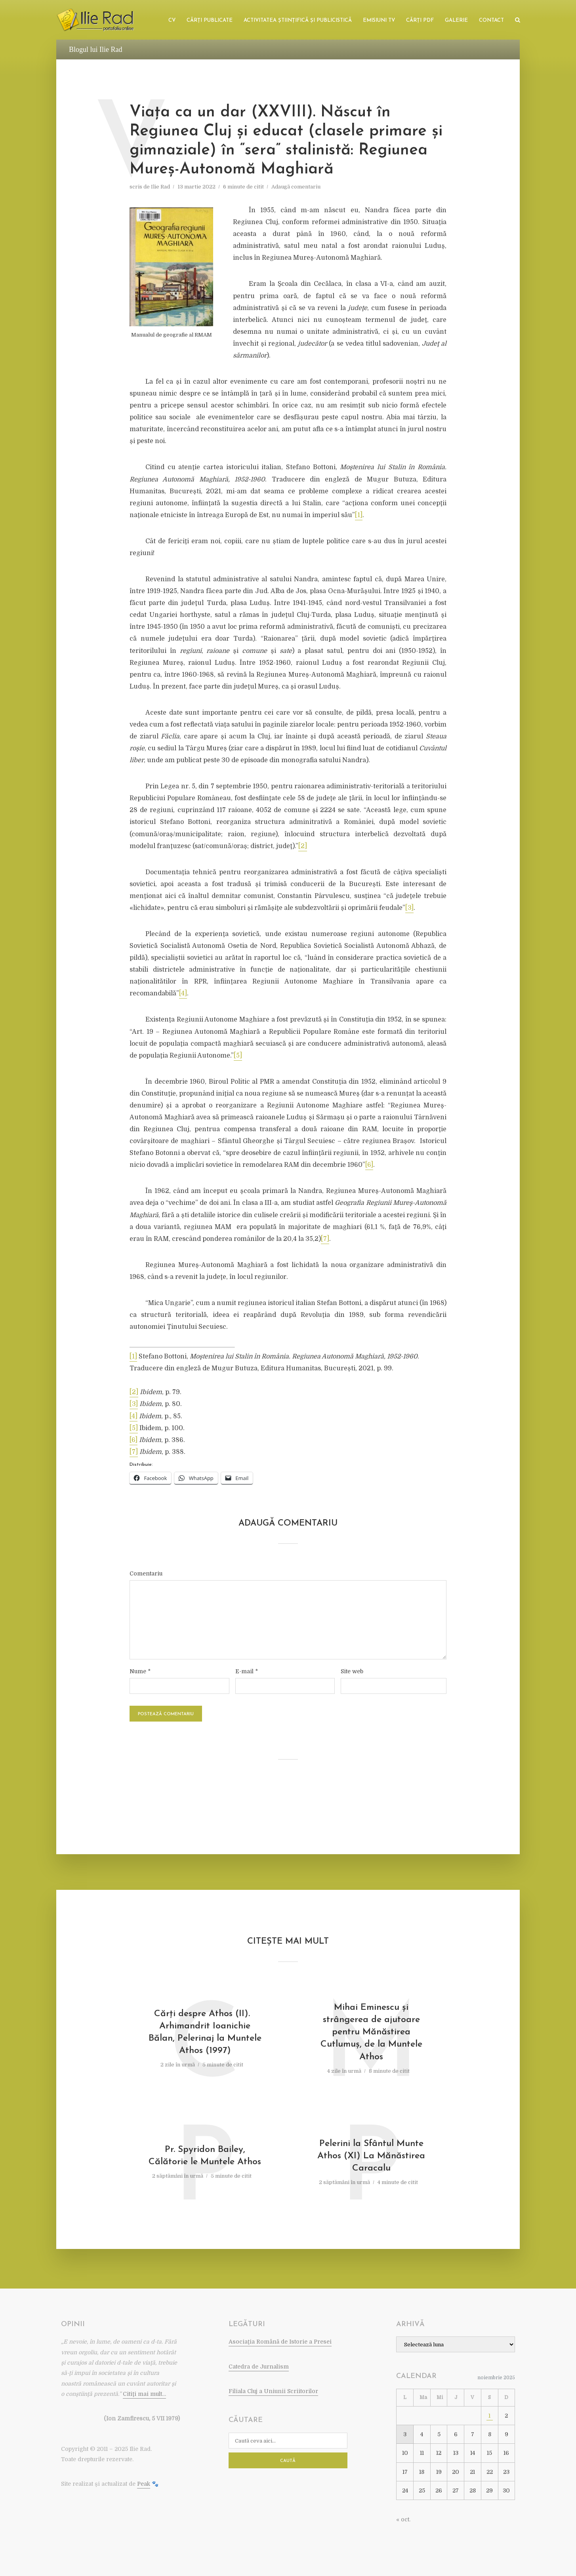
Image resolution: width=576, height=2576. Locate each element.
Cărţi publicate (210, 20)
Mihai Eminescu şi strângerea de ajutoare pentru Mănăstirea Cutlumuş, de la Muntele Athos (371, 2032)
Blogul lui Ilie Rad (95, 49)
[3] (409, 907)
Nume (140, 1671)
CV (171, 20)
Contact (491, 20)
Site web (352, 1671)
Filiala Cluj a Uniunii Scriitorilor (273, 2391)
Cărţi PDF (420, 20)
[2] (302, 846)
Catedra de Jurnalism (259, 2366)
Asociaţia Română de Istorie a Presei (280, 2341)
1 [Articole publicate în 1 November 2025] (489, 2415)
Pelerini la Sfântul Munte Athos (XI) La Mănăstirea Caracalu (371, 2156)
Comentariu (146, 1573)
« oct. (403, 2519)
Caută (288, 2461)
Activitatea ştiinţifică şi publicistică (298, 20)
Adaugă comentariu (295, 187)
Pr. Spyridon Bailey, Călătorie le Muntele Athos (205, 2156)
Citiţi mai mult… (144, 2394)
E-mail (246, 1671)
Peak (143, 2484)
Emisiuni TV (379, 20)
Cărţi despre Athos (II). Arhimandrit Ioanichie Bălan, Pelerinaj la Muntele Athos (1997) (205, 2032)
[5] (238, 1055)
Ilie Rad (160, 187)
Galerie (456, 20)
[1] (358, 515)
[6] (369, 1164)
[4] (183, 993)
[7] (325, 1238)
